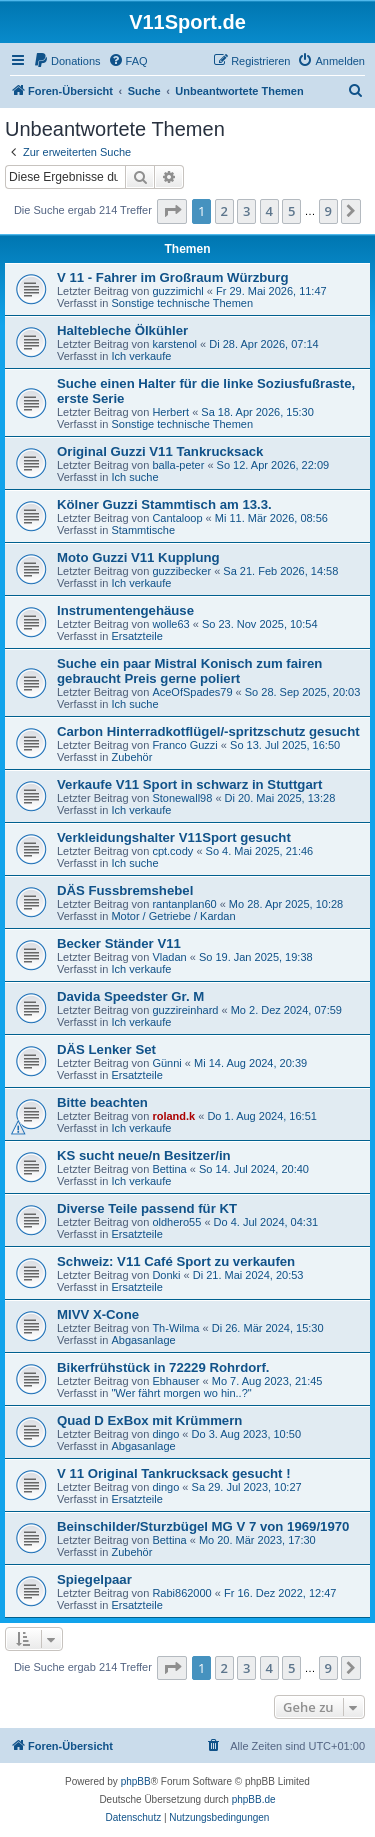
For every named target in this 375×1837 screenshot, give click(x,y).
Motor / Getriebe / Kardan (173, 916)
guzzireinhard (185, 1010)
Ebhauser (175, 1381)
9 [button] (328, 211)
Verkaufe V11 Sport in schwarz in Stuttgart (189, 784)
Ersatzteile (136, 636)
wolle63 (170, 624)
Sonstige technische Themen (182, 303)
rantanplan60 (184, 904)
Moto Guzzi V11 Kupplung (138, 557)
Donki (166, 1275)
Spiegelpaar (94, 1579)
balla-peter (178, 465)
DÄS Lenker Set (106, 1049)
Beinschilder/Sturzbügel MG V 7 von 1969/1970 (203, 1526)
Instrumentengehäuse (125, 610)
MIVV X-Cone (98, 1314)
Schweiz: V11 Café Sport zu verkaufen (176, 1261)
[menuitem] (67, 61)
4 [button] (269, 211)
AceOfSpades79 (192, 692)
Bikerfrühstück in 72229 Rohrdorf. (163, 1367)
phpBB (136, 1781)
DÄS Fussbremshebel (125, 890)
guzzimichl (177, 291)
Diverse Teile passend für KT (147, 1208)
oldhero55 (176, 1222)
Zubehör (131, 757)
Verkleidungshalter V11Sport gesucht (174, 837)
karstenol (174, 344)
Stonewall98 (182, 798)
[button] (172, 211)
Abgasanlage (143, 1340)
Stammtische (143, 530)
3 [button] (246, 211)
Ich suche (134, 477)
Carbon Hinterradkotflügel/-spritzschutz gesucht (208, 731)
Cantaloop (177, 518)
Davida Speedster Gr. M (130, 996)
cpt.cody (172, 851)
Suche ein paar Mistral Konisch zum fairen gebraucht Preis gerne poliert (189, 671)
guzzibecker (181, 571)
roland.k (173, 1116)
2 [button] (224, 211)
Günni (166, 1063)
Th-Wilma (175, 1328)
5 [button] (291, 211)
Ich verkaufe (141, 356)
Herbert (170, 412)
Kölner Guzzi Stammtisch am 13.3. (164, 504)
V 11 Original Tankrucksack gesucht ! (174, 1473)
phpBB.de (254, 1799)
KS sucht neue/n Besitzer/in (144, 1155)
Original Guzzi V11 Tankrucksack (160, 451)
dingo (165, 1434)
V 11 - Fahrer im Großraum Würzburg (173, 277)
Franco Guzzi (184, 745)
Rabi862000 (181, 1593)
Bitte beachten (102, 1102)
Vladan (169, 957)
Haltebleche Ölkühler (122, 330)
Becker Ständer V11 (119, 943)
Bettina (169, 1169)
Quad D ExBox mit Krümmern (149, 1420)
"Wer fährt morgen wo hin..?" (181, 1393)
